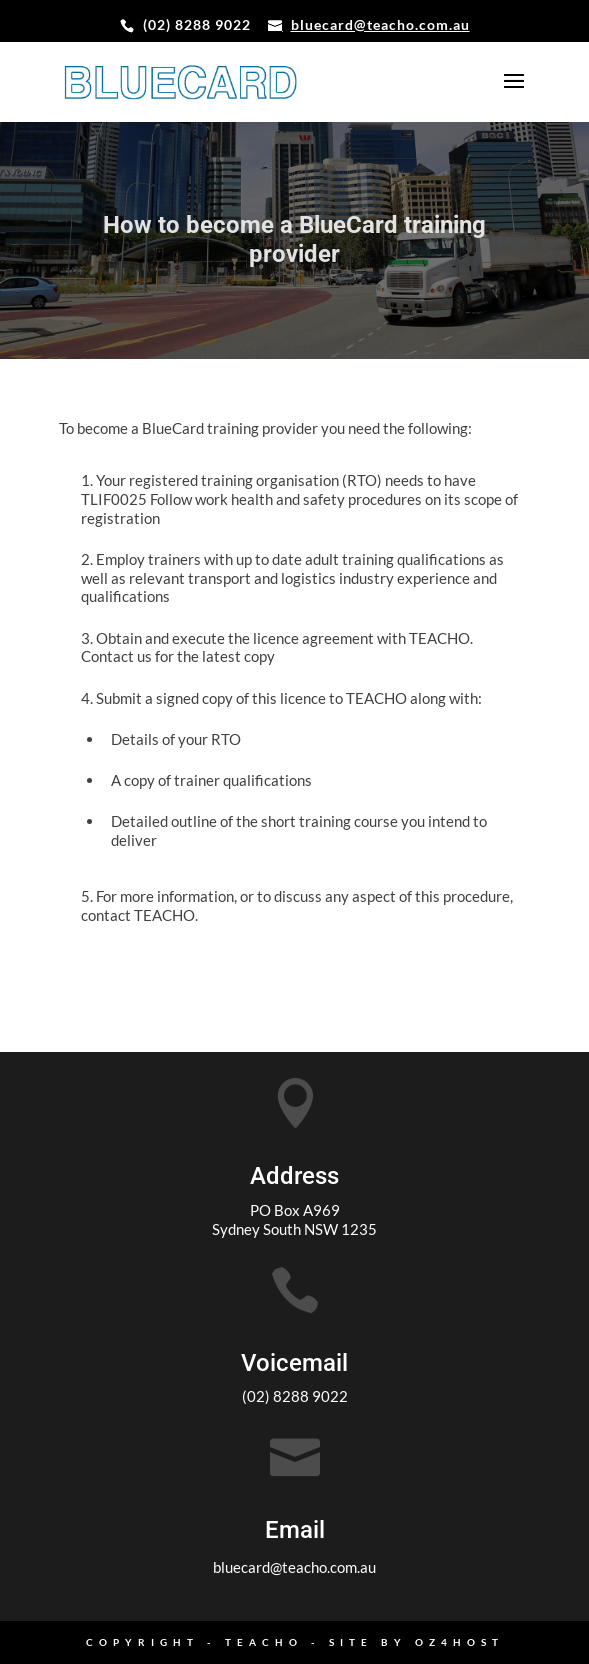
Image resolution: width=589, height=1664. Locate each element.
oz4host (459, 1642)
